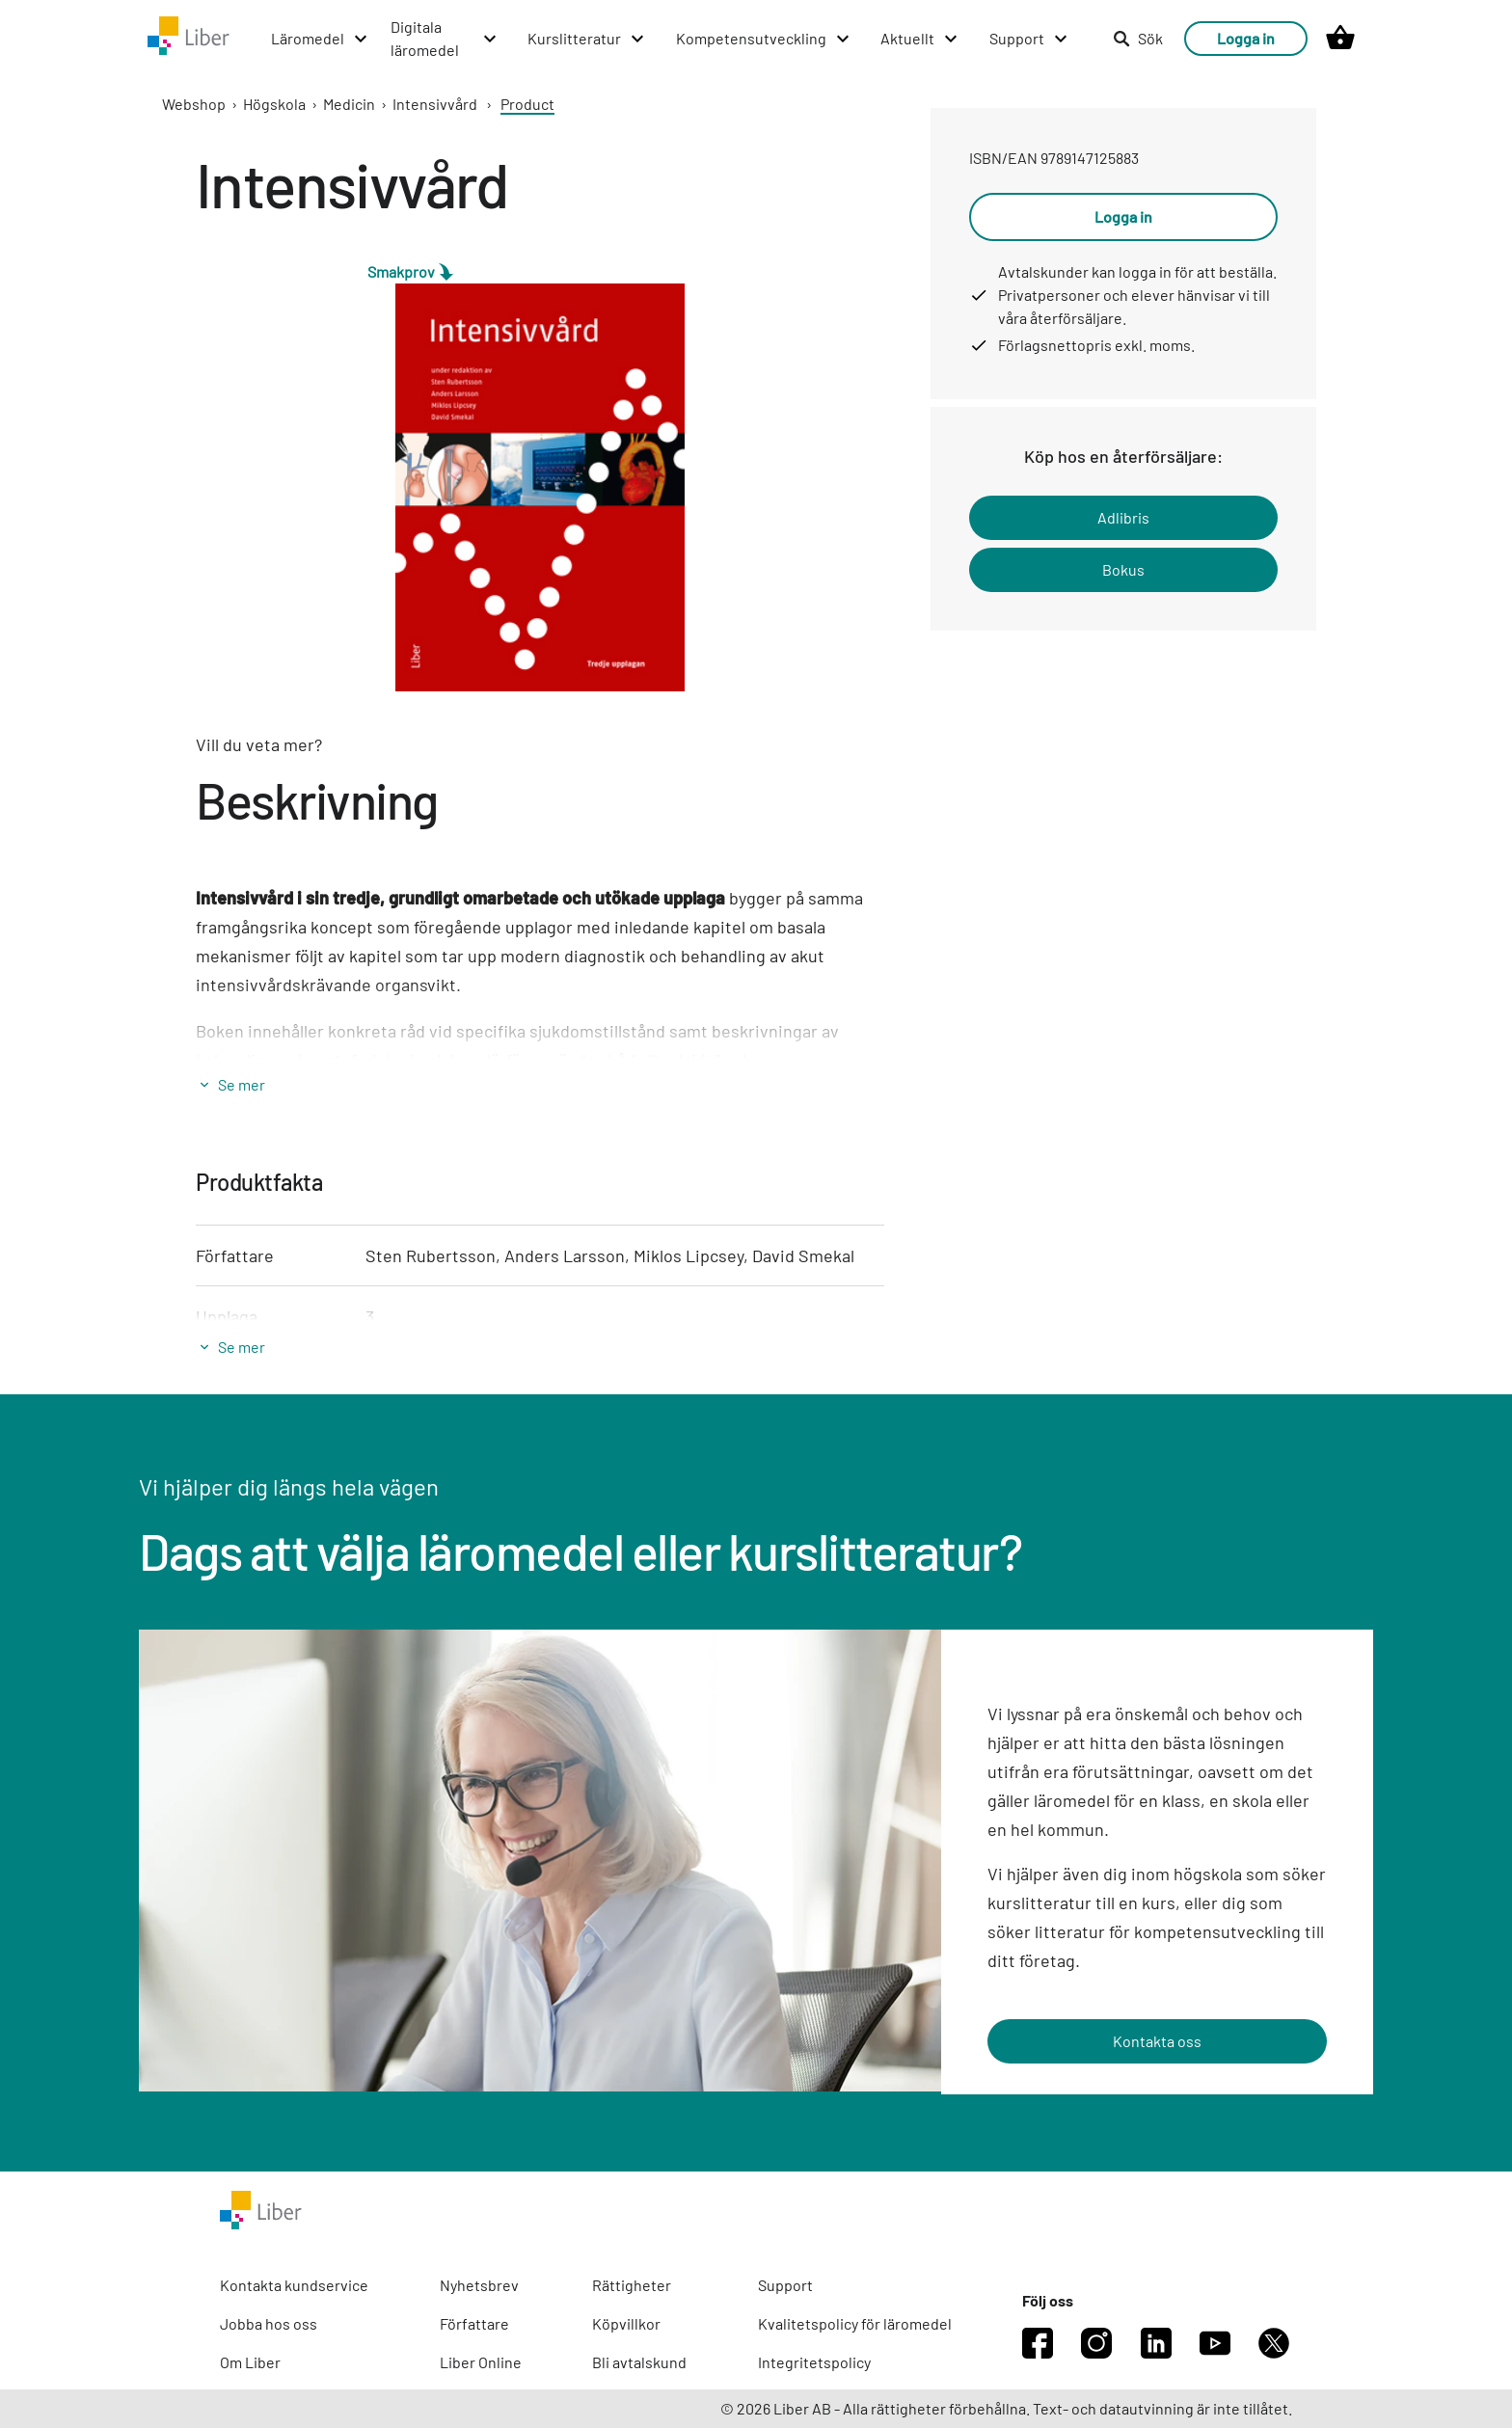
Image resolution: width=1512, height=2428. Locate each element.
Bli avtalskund (639, 2362)
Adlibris (1123, 517)
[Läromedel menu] (320, 38)
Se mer (241, 1084)
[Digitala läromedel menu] (445, 38)
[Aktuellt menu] (919, 38)
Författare (474, 2323)
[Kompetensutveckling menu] (763, 38)
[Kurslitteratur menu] (586, 38)
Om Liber (250, 2362)
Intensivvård (434, 103)
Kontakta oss (1157, 2041)
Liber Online (481, 2362)
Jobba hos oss (268, 2323)
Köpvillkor (626, 2323)
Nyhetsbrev (479, 2285)
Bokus (1123, 569)
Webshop (194, 103)
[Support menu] (1029, 38)
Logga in (1246, 38)
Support (785, 2285)
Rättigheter (631, 2285)
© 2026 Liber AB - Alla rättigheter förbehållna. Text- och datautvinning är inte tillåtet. (1006, 2408)
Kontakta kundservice (294, 2285)
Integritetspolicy (814, 2362)
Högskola (274, 103)
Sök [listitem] (1138, 38)
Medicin (349, 103)
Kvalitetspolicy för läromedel (855, 2323)
